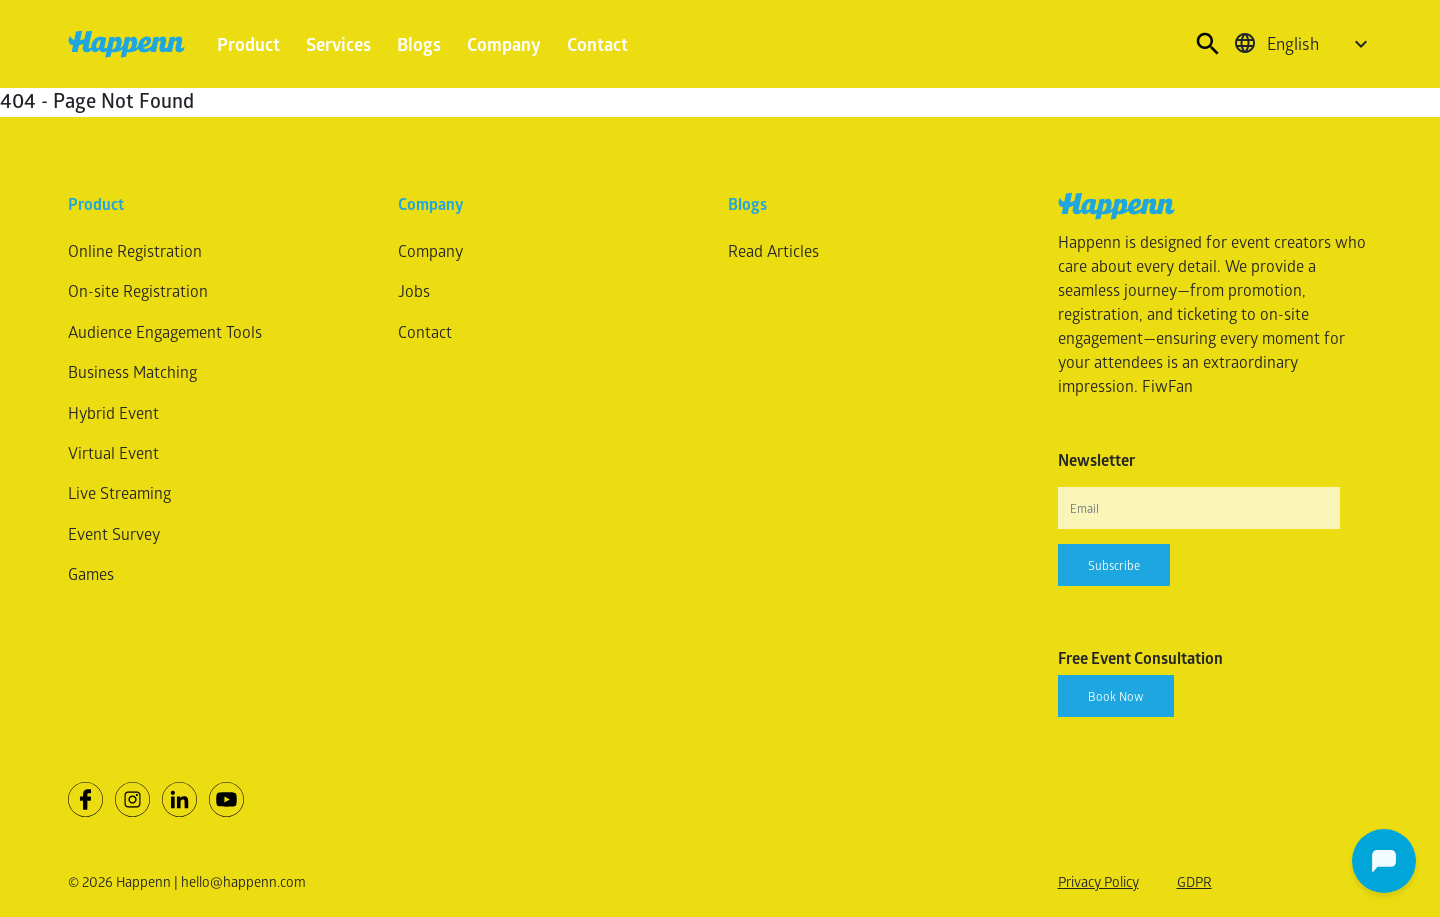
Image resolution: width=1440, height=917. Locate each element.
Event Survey (114, 533)
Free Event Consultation (1140, 658)
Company (504, 44)
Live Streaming (119, 492)
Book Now (1116, 696)
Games (91, 573)
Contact (597, 44)
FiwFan (1167, 385)
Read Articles (773, 250)
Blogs (419, 44)
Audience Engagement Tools (165, 331)
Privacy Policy (1098, 881)
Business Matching (132, 371)
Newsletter (1096, 460)
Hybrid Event (113, 412)
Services (338, 44)
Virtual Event (113, 452)
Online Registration (135, 250)
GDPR (1194, 881)
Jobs (414, 290)
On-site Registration (138, 290)
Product (248, 44)
